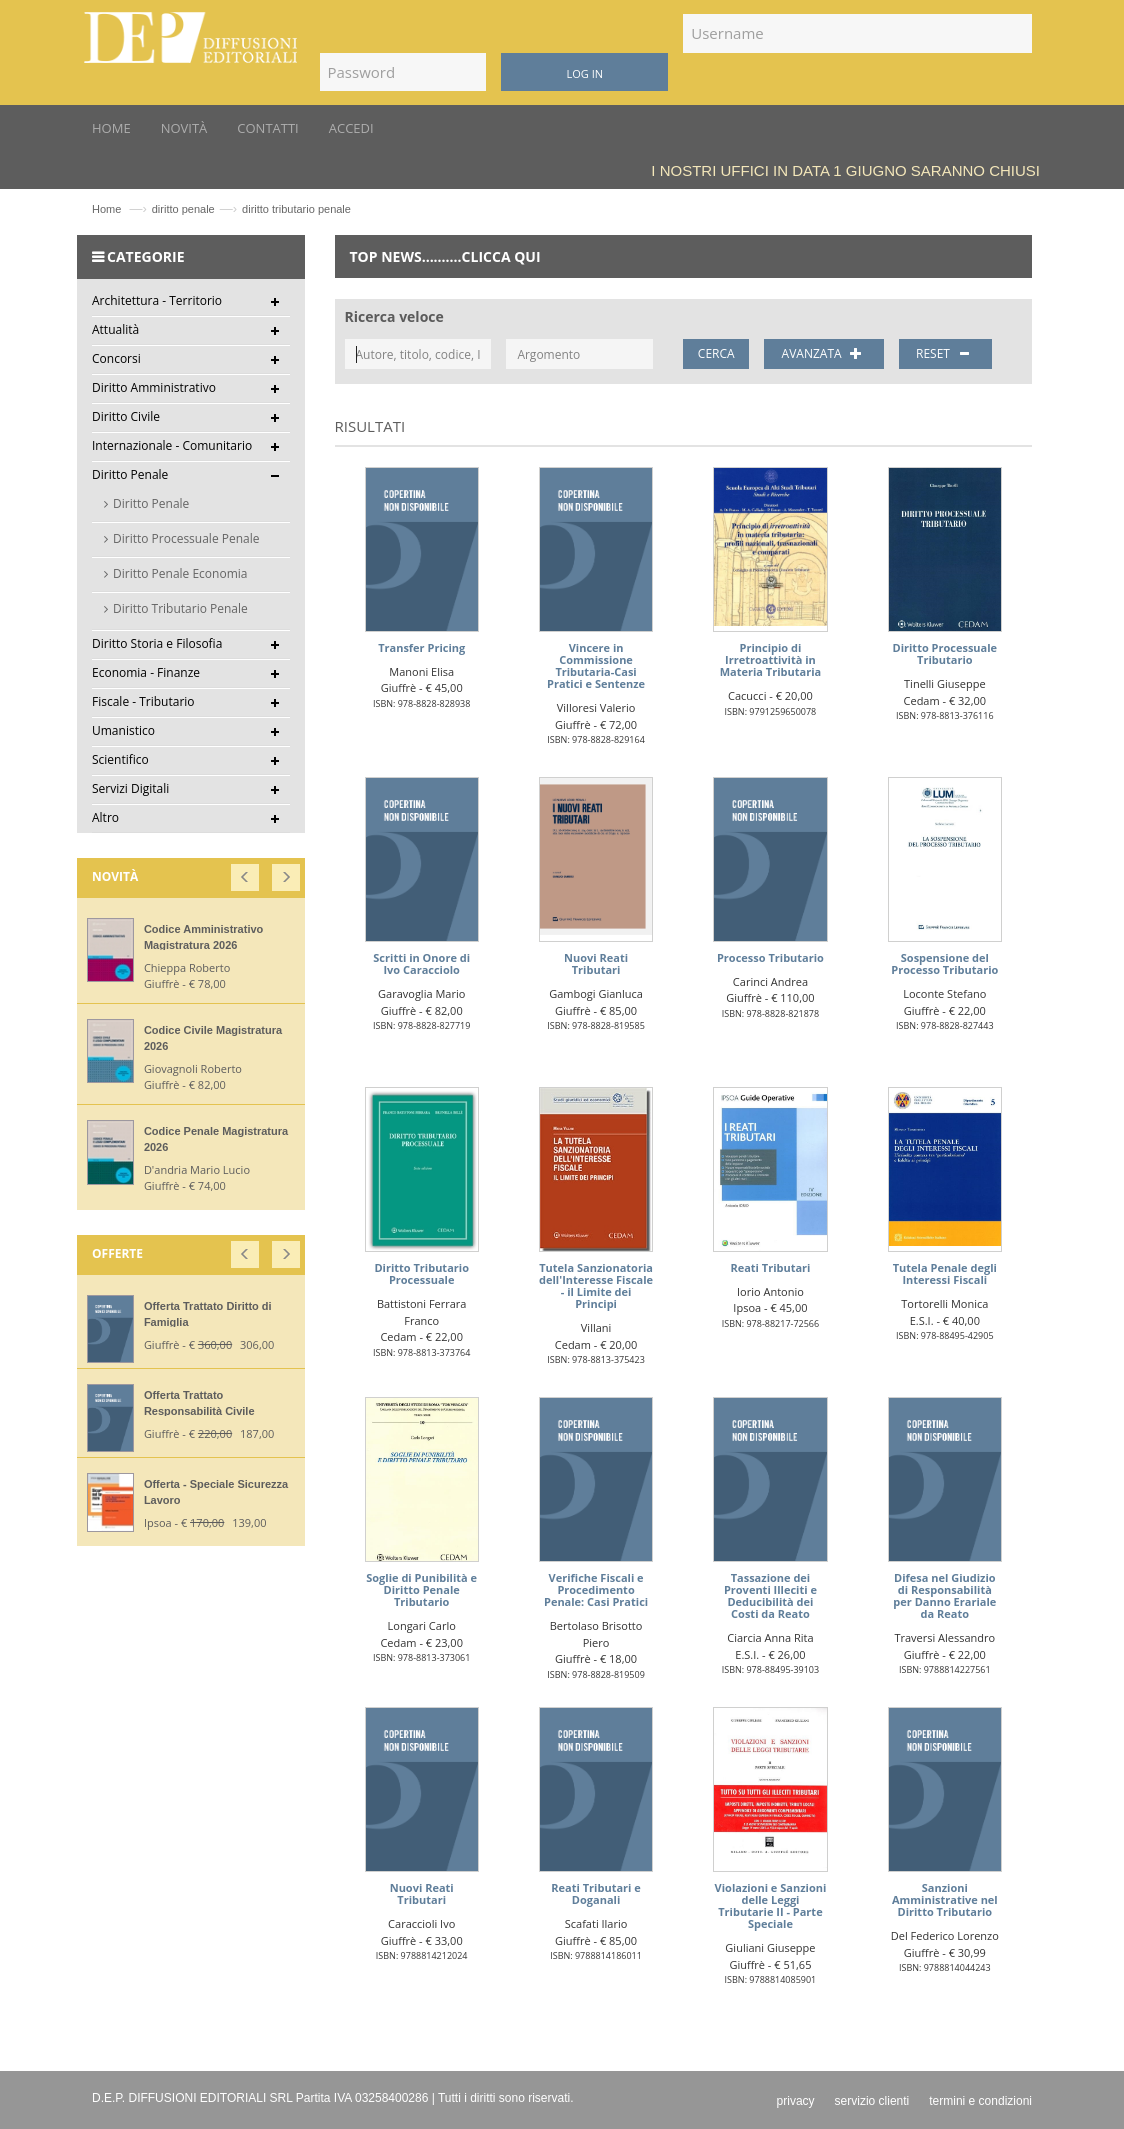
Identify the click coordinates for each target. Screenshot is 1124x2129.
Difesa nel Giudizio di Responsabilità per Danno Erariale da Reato (944, 1595)
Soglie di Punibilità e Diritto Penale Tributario (421, 1589)
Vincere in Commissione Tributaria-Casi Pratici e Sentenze (596, 665)
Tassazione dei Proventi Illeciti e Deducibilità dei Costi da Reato (770, 1595)
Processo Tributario (770, 957)
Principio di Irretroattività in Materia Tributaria (770, 659)
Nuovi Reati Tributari (596, 963)
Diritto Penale (151, 503)
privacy (796, 2101)
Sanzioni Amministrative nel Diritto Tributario (945, 1899)
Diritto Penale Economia (180, 573)
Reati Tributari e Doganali (595, 1893)
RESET (945, 353)
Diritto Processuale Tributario (945, 653)
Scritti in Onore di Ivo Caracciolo (421, 963)
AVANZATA (824, 353)
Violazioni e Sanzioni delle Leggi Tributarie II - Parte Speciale (771, 1905)
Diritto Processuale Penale (186, 538)
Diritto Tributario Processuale (421, 1273)
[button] (246, 872)
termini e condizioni (980, 2101)
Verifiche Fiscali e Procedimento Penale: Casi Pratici (596, 1589)
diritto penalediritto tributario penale (251, 209)
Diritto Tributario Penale (180, 608)
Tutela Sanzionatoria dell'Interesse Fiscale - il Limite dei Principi (596, 1285)
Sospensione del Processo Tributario (944, 963)
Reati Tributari (770, 1267)
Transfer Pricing (421, 647)
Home (106, 209)
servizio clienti (872, 2101)
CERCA (716, 353)
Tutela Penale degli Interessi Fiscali (945, 1273)
